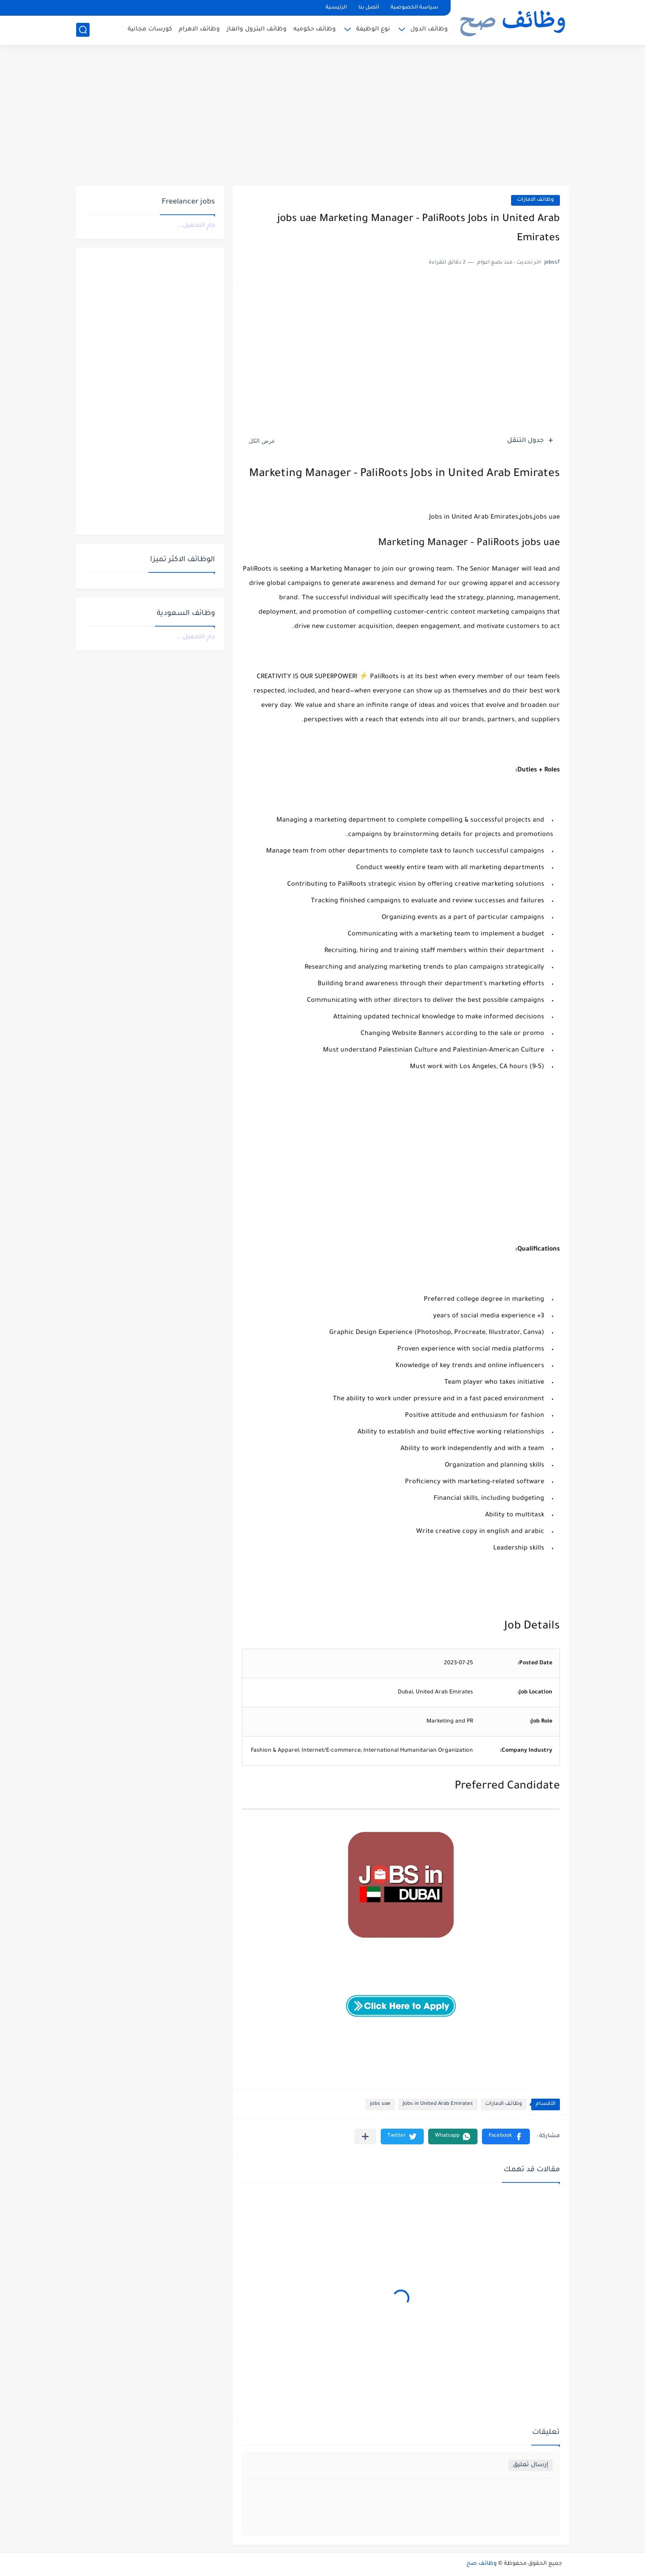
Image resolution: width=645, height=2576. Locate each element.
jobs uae (380, 2104)
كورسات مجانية (150, 29)
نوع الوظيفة (373, 29)
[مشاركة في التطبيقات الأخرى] (365, 2136)
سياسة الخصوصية (414, 8)
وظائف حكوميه (314, 29)
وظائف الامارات (535, 200)
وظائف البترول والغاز (257, 29)
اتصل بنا (368, 8)
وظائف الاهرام (199, 29)
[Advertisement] (322, 116)
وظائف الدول (429, 29)
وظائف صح (481, 2564)
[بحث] (83, 30)
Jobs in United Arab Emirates (438, 2104)
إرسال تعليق (530, 2465)
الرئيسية (336, 8)
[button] (506, 2136)
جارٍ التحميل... (196, 225)
